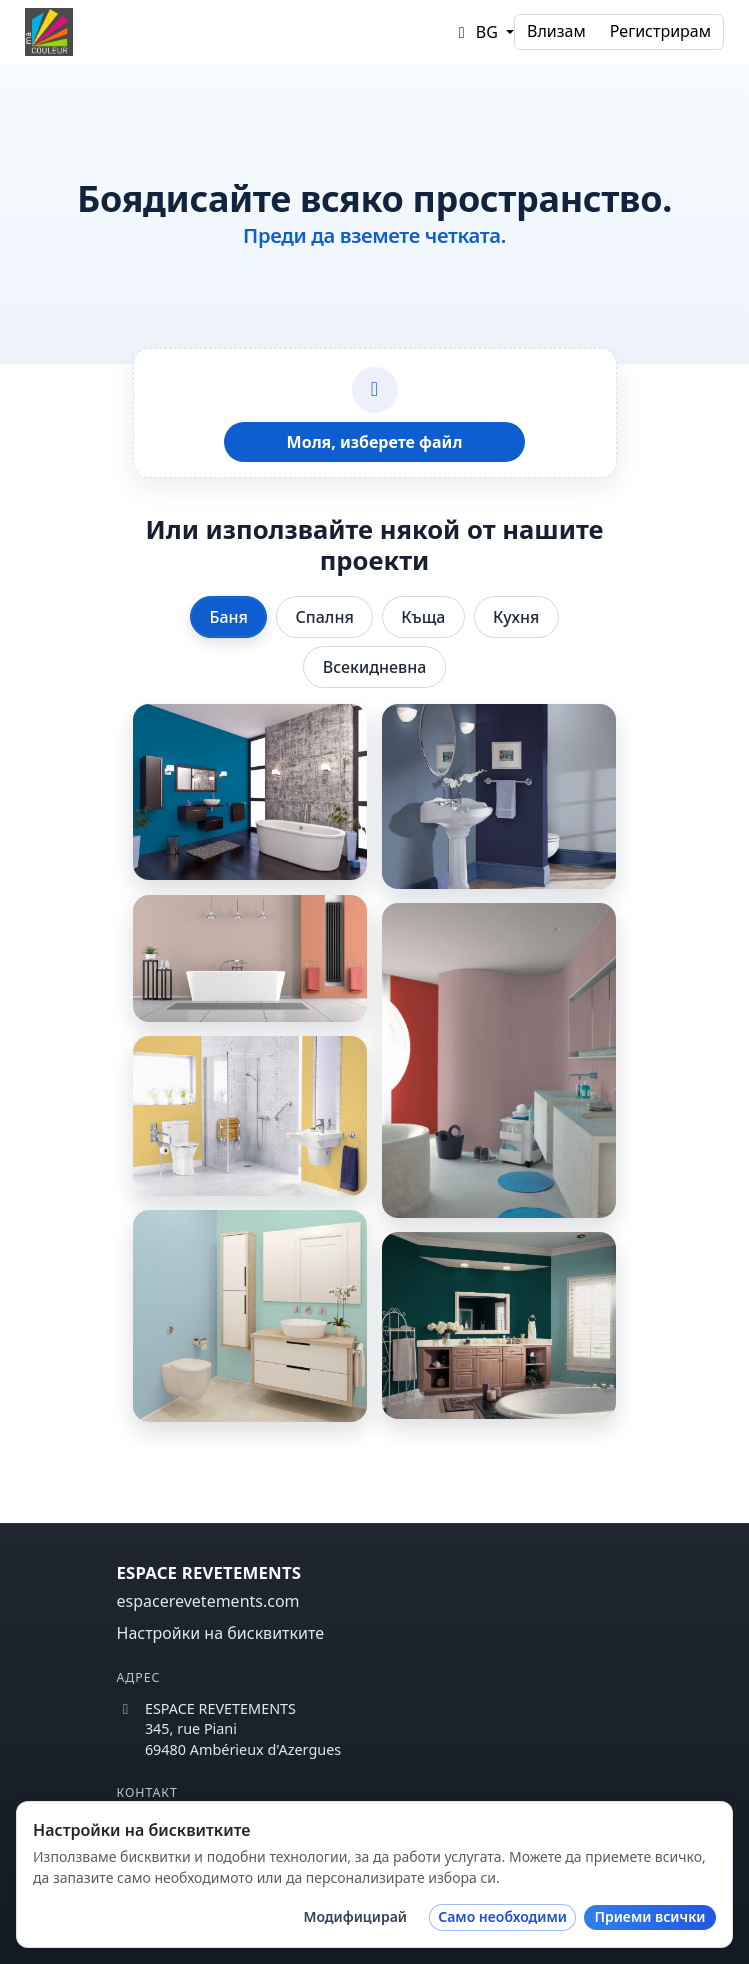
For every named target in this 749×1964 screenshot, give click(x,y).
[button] (483, 32)
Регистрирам (660, 31)
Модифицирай (355, 1916)
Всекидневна (375, 667)
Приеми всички (649, 1916)
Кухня (516, 617)
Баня (229, 617)
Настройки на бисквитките (221, 1633)
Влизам (556, 31)
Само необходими (502, 1916)
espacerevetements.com (208, 1601)
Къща (423, 617)
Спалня (325, 617)
